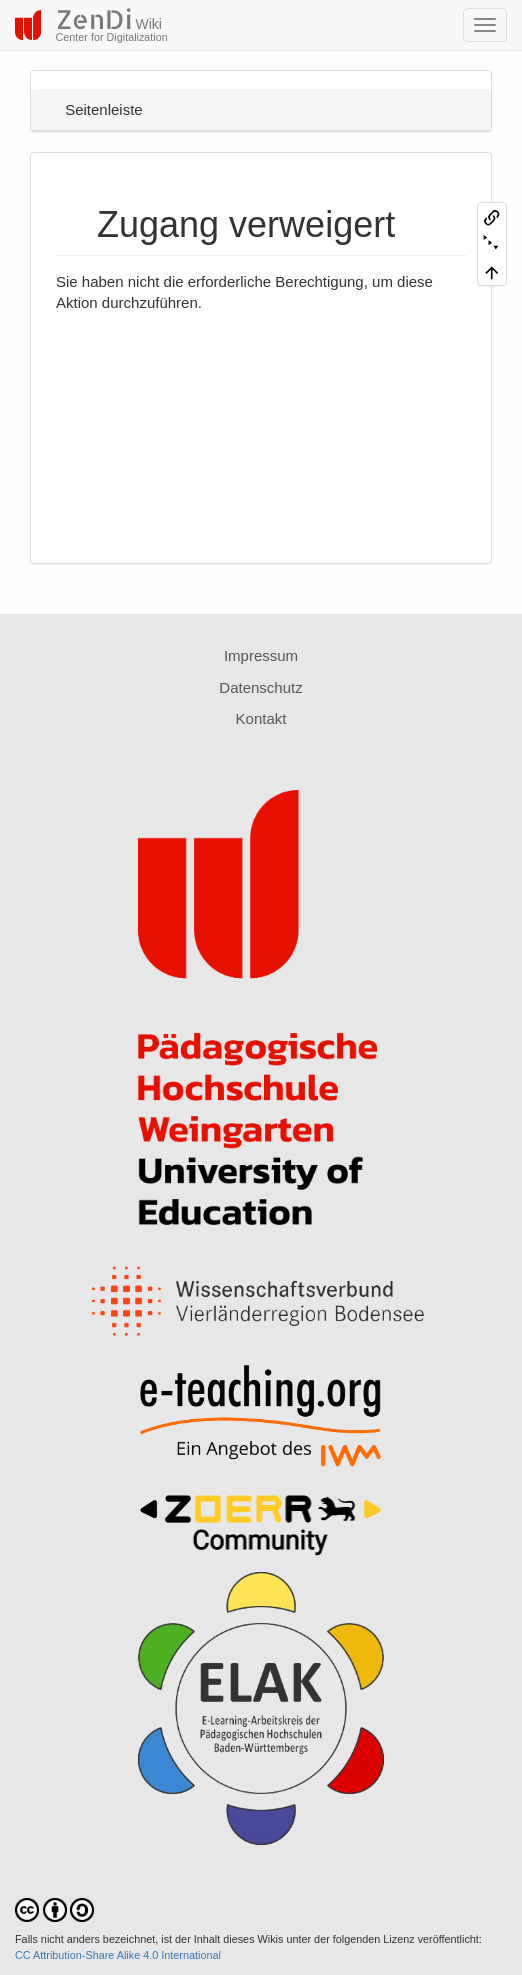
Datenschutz (260, 687)
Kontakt (261, 718)
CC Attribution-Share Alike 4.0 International (118, 1955)
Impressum (261, 655)
